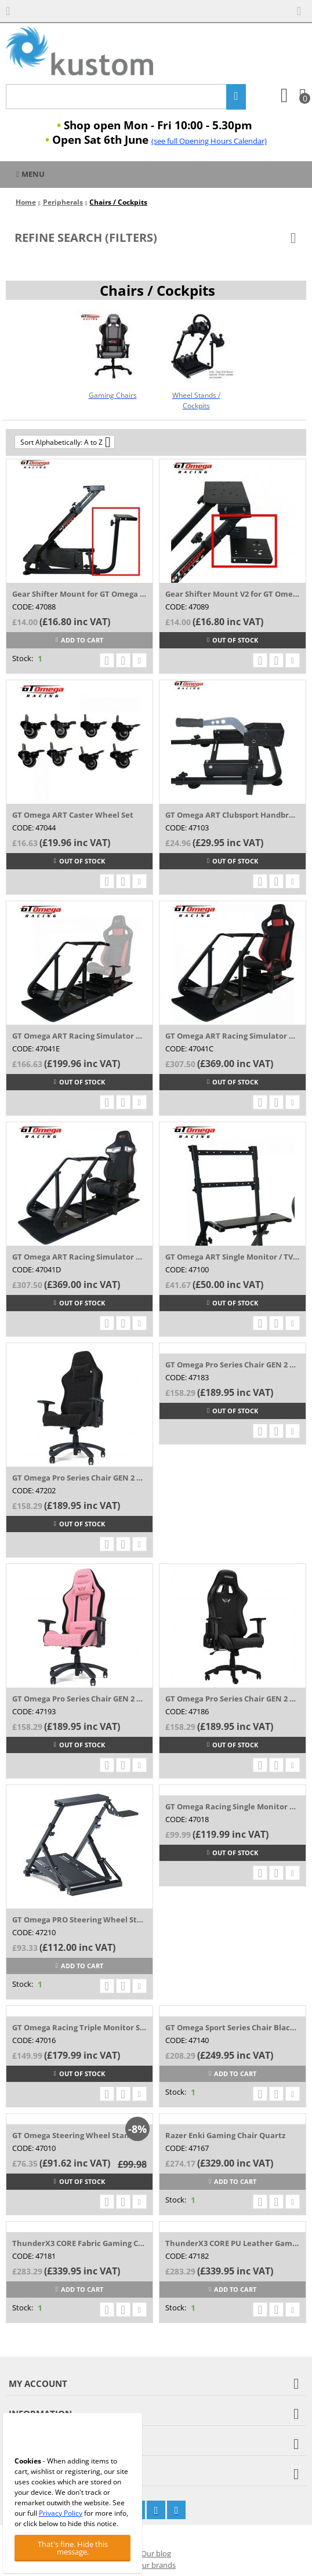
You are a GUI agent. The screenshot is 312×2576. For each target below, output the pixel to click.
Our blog (156, 2553)
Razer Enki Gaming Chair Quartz (225, 2135)
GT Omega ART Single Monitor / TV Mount (232, 1256)
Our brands (156, 2565)
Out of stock (232, 640)
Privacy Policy (60, 2513)
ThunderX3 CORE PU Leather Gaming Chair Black (232, 2243)
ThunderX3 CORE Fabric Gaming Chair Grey (79, 2243)
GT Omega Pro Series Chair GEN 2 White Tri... (232, 1698)
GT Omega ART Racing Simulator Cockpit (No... (79, 1036)
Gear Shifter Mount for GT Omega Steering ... (79, 594)
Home (26, 202)
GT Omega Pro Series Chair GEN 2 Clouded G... (232, 1364)
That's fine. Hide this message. (73, 2548)
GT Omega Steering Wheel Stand (73, 2135)
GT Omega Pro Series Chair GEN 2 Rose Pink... (79, 1698)
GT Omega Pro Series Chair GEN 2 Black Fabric (79, 1477)
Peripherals (63, 202)
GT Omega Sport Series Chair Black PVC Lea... (232, 2027)
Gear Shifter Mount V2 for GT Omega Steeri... (232, 594)
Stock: (22, 658)
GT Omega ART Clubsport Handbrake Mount (232, 815)
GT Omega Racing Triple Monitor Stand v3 (79, 2027)
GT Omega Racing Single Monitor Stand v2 (232, 1806)
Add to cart (79, 640)
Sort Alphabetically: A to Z (65, 442)
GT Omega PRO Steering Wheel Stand (79, 1919)
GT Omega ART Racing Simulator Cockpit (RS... (232, 1036)
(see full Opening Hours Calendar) (209, 141)
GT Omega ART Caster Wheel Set (72, 815)
